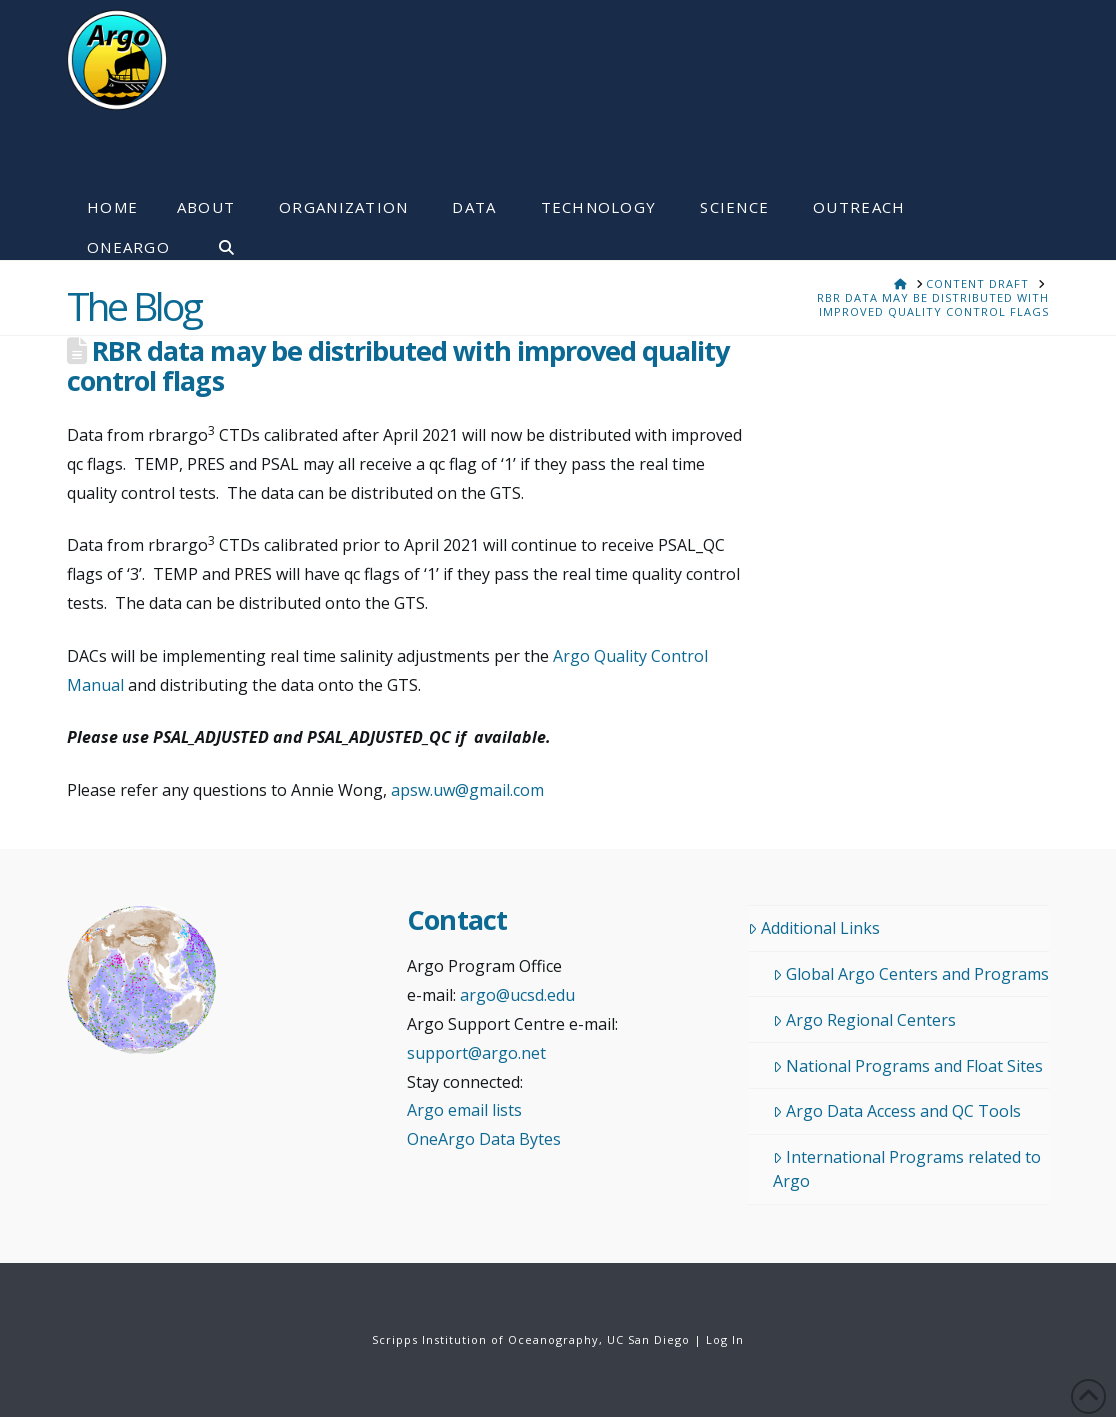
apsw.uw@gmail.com (467, 790)
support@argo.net (476, 1053)
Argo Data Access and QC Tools (897, 1111)
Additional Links (814, 928)
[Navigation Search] (216, 240)
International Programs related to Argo (907, 1169)
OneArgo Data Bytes (484, 1139)
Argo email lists (464, 1110)
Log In (725, 1339)
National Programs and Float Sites (908, 1066)
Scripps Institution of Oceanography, (487, 1339)
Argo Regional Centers (864, 1020)
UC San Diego (648, 1339)
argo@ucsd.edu (517, 995)
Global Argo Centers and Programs (911, 974)
